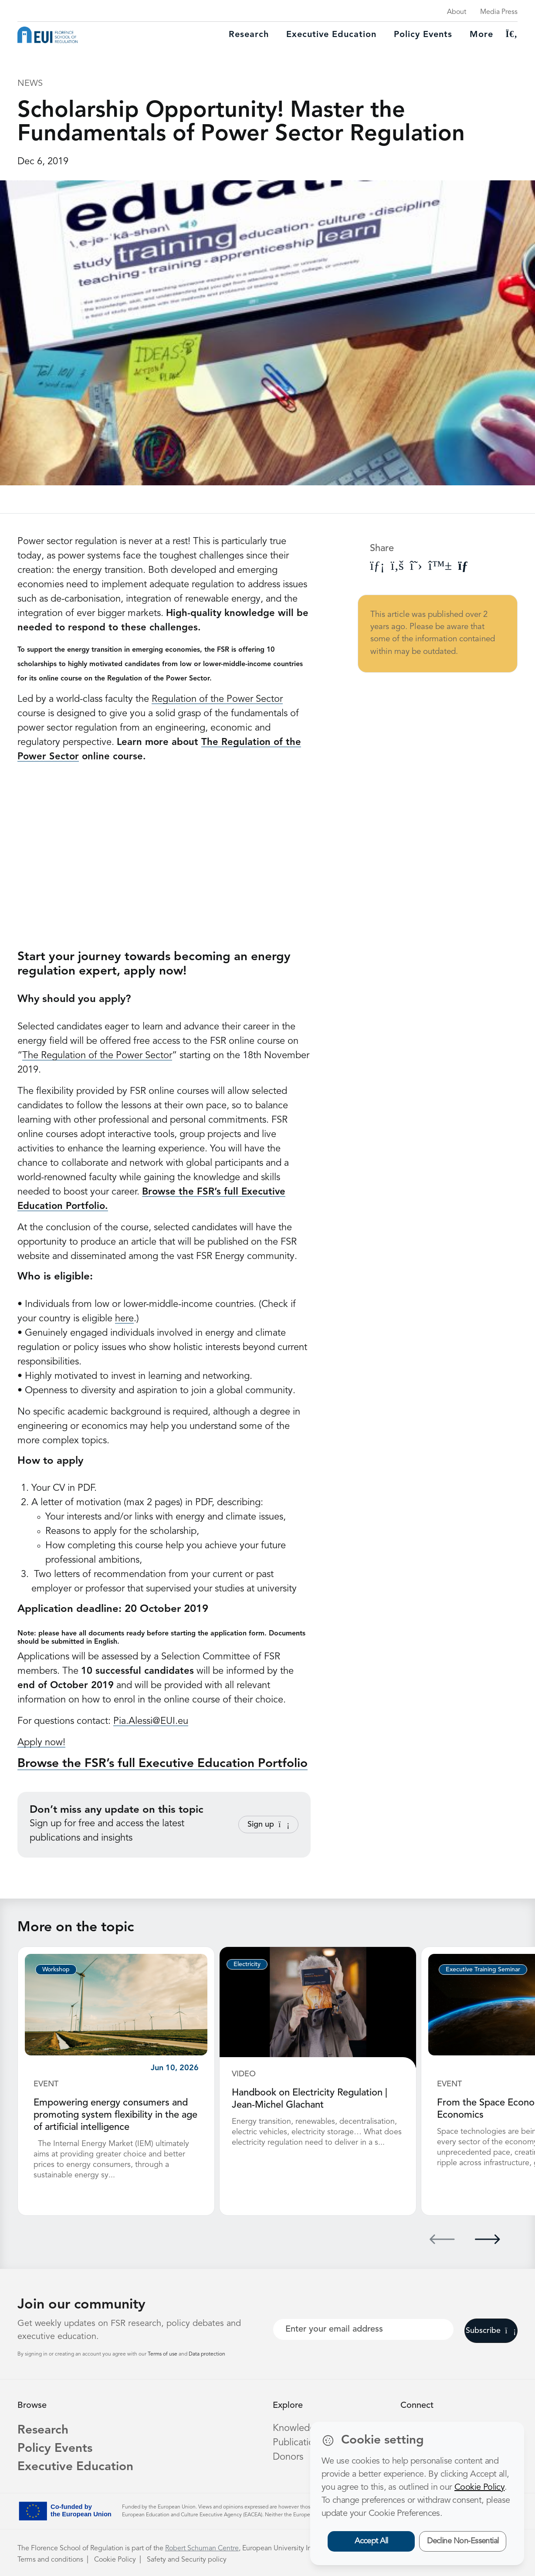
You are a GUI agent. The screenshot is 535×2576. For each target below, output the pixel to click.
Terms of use (163, 2354)
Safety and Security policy (187, 2559)
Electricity (247, 1964)
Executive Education (75, 2467)
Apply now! (41, 1742)
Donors (288, 2457)
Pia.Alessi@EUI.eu (150, 1721)
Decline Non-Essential (463, 2541)
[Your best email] (363, 2329)
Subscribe (491, 2331)
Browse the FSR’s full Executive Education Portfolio (162, 1764)
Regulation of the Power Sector (217, 699)
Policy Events (423, 34)
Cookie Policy (115, 2559)
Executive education (331, 34)
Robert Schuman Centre (202, 2548)
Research (249, 34)
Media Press (499, 12)
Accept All (371, 2541)
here (124, 1319)
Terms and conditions (50, 2559)
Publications (298, 2442)
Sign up (268, 1824)
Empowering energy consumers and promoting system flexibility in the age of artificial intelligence (115, 2115)
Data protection (207, 2354)
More (481, 34)
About (456, 12)
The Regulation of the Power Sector (97, 1055)
